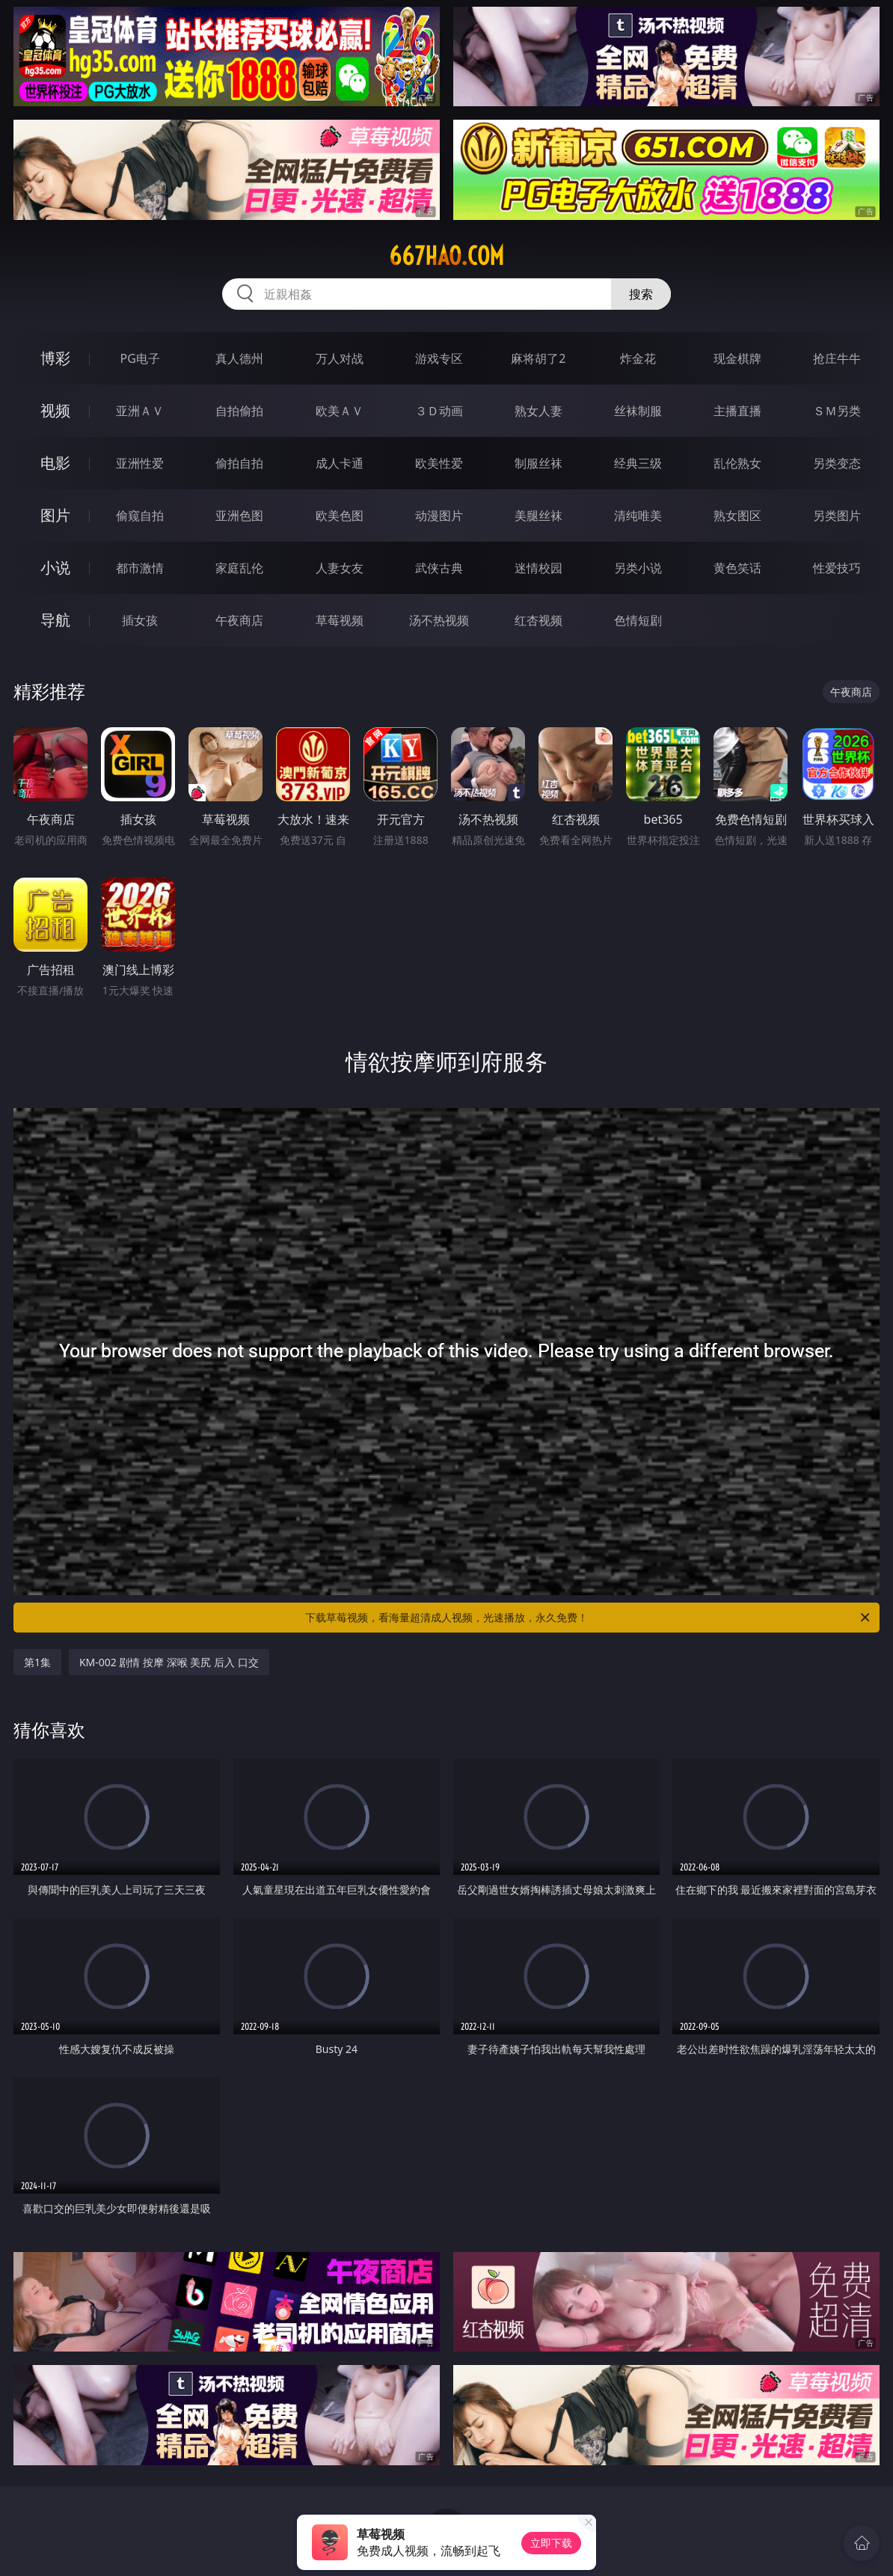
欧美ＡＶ (339, 411)
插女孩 (140, 620)
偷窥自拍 (140, 515)
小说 (55, 567)
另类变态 (837, 463)
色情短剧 (638, 620)
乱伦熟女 (737, 463)
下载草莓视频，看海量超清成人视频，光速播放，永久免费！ (588, 1618)
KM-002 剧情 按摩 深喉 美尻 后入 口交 (169, 1662)
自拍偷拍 (239, 411)
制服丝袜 (538, 463)
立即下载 (551, 2543)
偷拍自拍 (239, 463)
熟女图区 (737, 515)
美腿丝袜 (538, 515)
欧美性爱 (439, 463)
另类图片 (837, 515)
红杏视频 (538, 620)
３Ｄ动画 (439, 411)
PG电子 (139, 358)
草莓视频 (339, 620)
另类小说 (638, 568)
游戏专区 (439, 358)
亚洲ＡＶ (140, 411)
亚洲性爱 (140, 463)
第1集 (37, 1662)
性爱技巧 (837, 568)
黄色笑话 (737, 568)
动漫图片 (439, 515)
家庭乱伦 (239, 568)
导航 (55, 620)
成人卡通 (339, 463)
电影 (55, 463)
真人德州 (239, 358)
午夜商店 (239, 620)
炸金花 (638, 358)
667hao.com (446, 256)
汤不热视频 (439, 620)
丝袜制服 (638, 411)
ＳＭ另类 (837, 411)
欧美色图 (339, 515)
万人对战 (339, 358)
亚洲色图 (239, 515)
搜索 (641, 294)
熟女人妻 (538, 411)
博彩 (55, 358)
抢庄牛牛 (837, 358)
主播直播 (737, 411)
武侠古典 (439, 568)
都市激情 (140, 568)
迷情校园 (538, 568)
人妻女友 (339, 568)
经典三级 (638, 463)
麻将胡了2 (538, 358)
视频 (55, 410)
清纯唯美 (638, 515)
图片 (55, 515)
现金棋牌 (737, 358)
